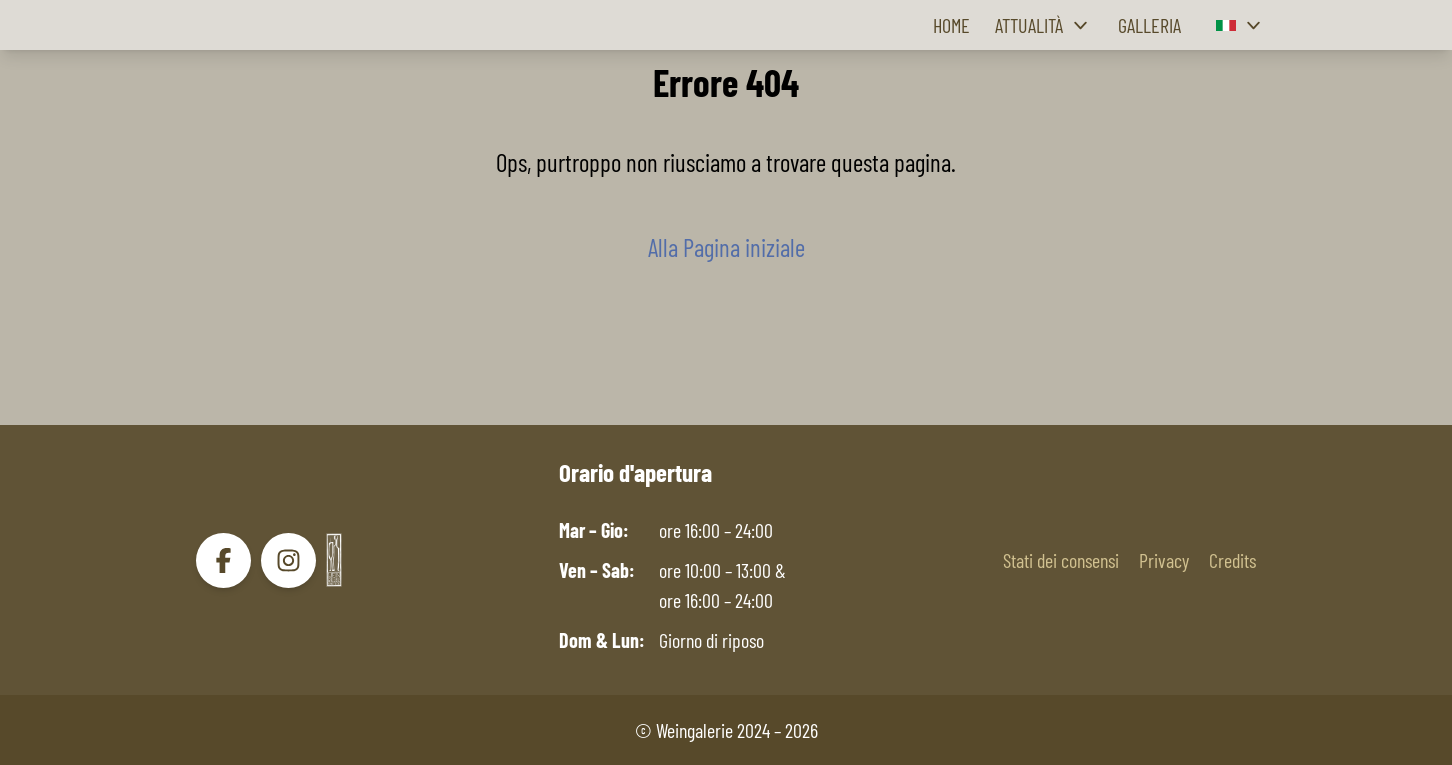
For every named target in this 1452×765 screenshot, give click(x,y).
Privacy (1164, 560)
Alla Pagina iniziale (726, 247)
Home (951, 25)
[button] (1241, 25)
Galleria (1149, 25)
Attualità (1044, 25)
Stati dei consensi (1061, 560)
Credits (1232, 560)
